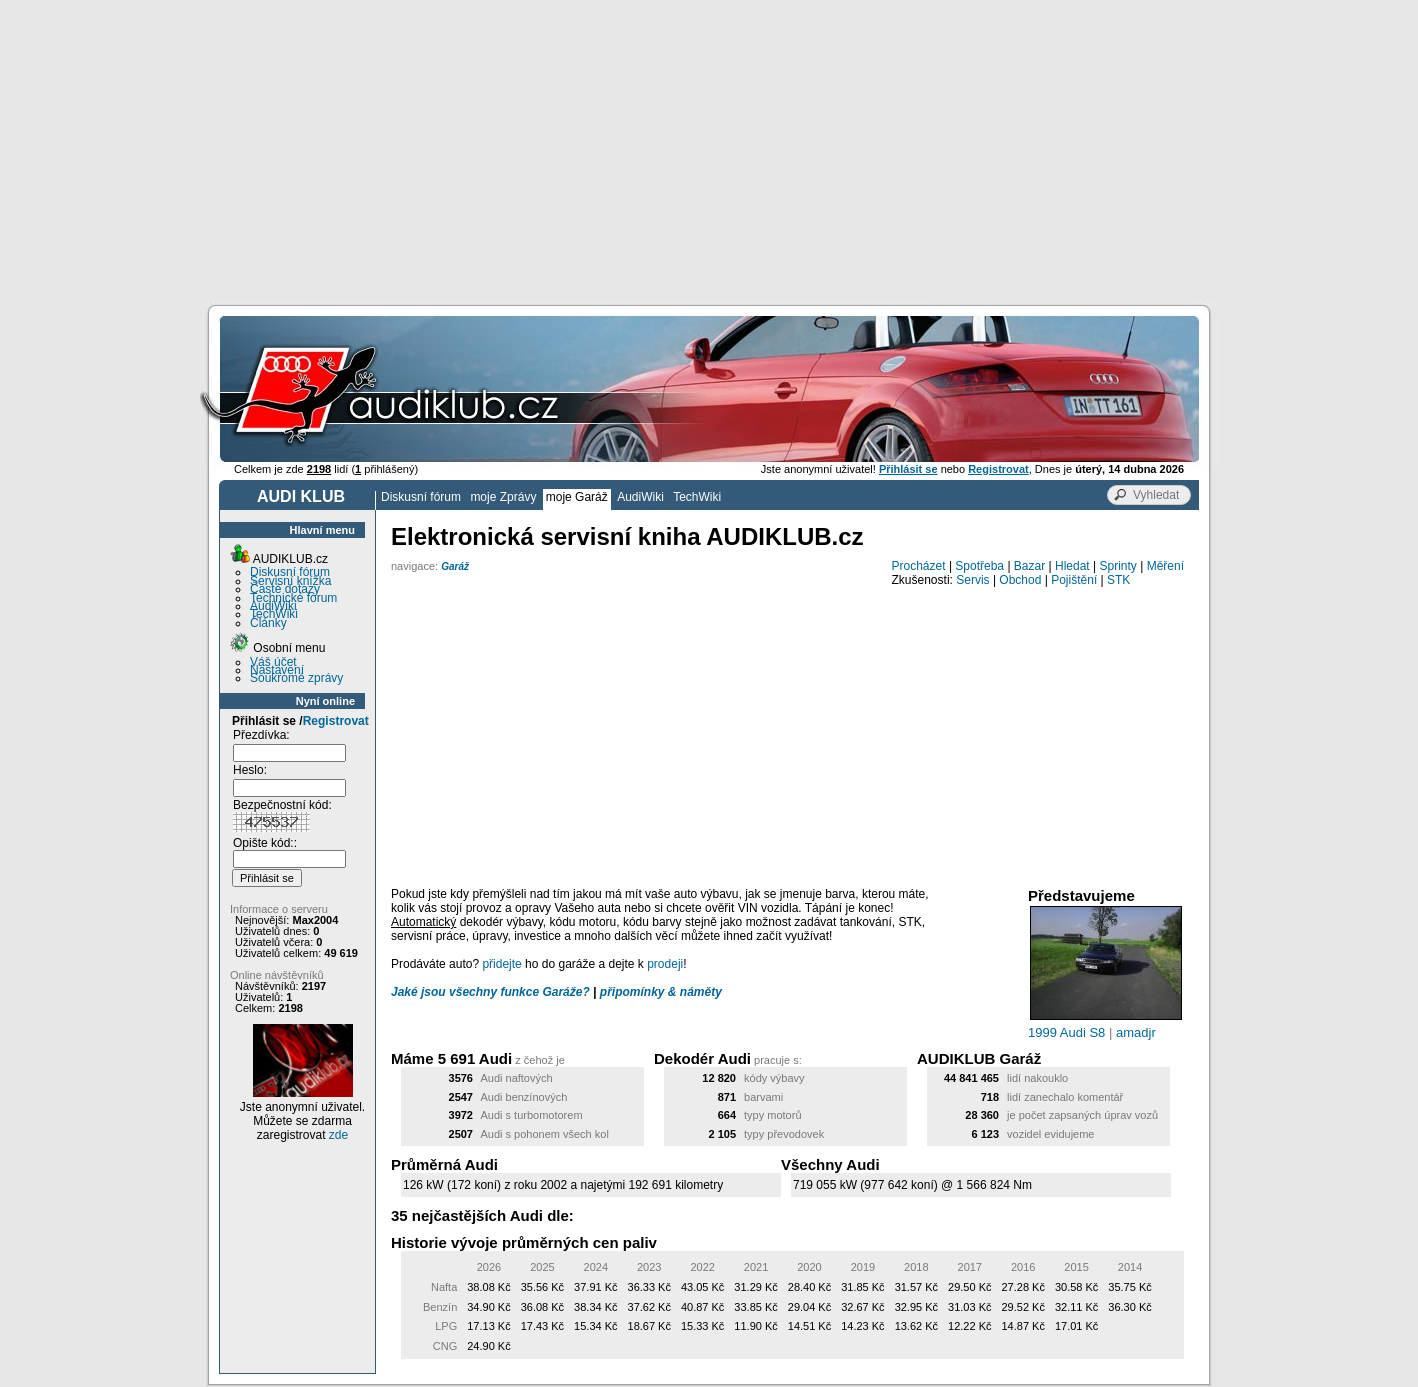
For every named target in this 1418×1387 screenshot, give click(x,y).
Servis (972, 580)
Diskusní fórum (421, 497)
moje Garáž (577, 497)
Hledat (1072, 566)
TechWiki (697, 497)
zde (338, 1135)
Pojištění (1074, 580)
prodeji (665, 964)
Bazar (1029, 566)
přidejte (501, 964)
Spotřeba (979, 566)
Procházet (919, 566)
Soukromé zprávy (296, 678)
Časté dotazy (285, 589)
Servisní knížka (290, 581)
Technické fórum (293, 598)
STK (1118, 580)
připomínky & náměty (661, 992)
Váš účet (273, 662)
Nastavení (277, 670)
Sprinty (1117, 566)
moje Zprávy (503, 497)
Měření (1165, 566)
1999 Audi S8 (1066, 1032)
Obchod (1020, 580)
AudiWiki (640, 497)
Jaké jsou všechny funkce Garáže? (490, 992)
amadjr (1136, 1032)
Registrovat (336, 721)
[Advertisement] (709, 150)
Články (268, 623)
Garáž (455, 566)
